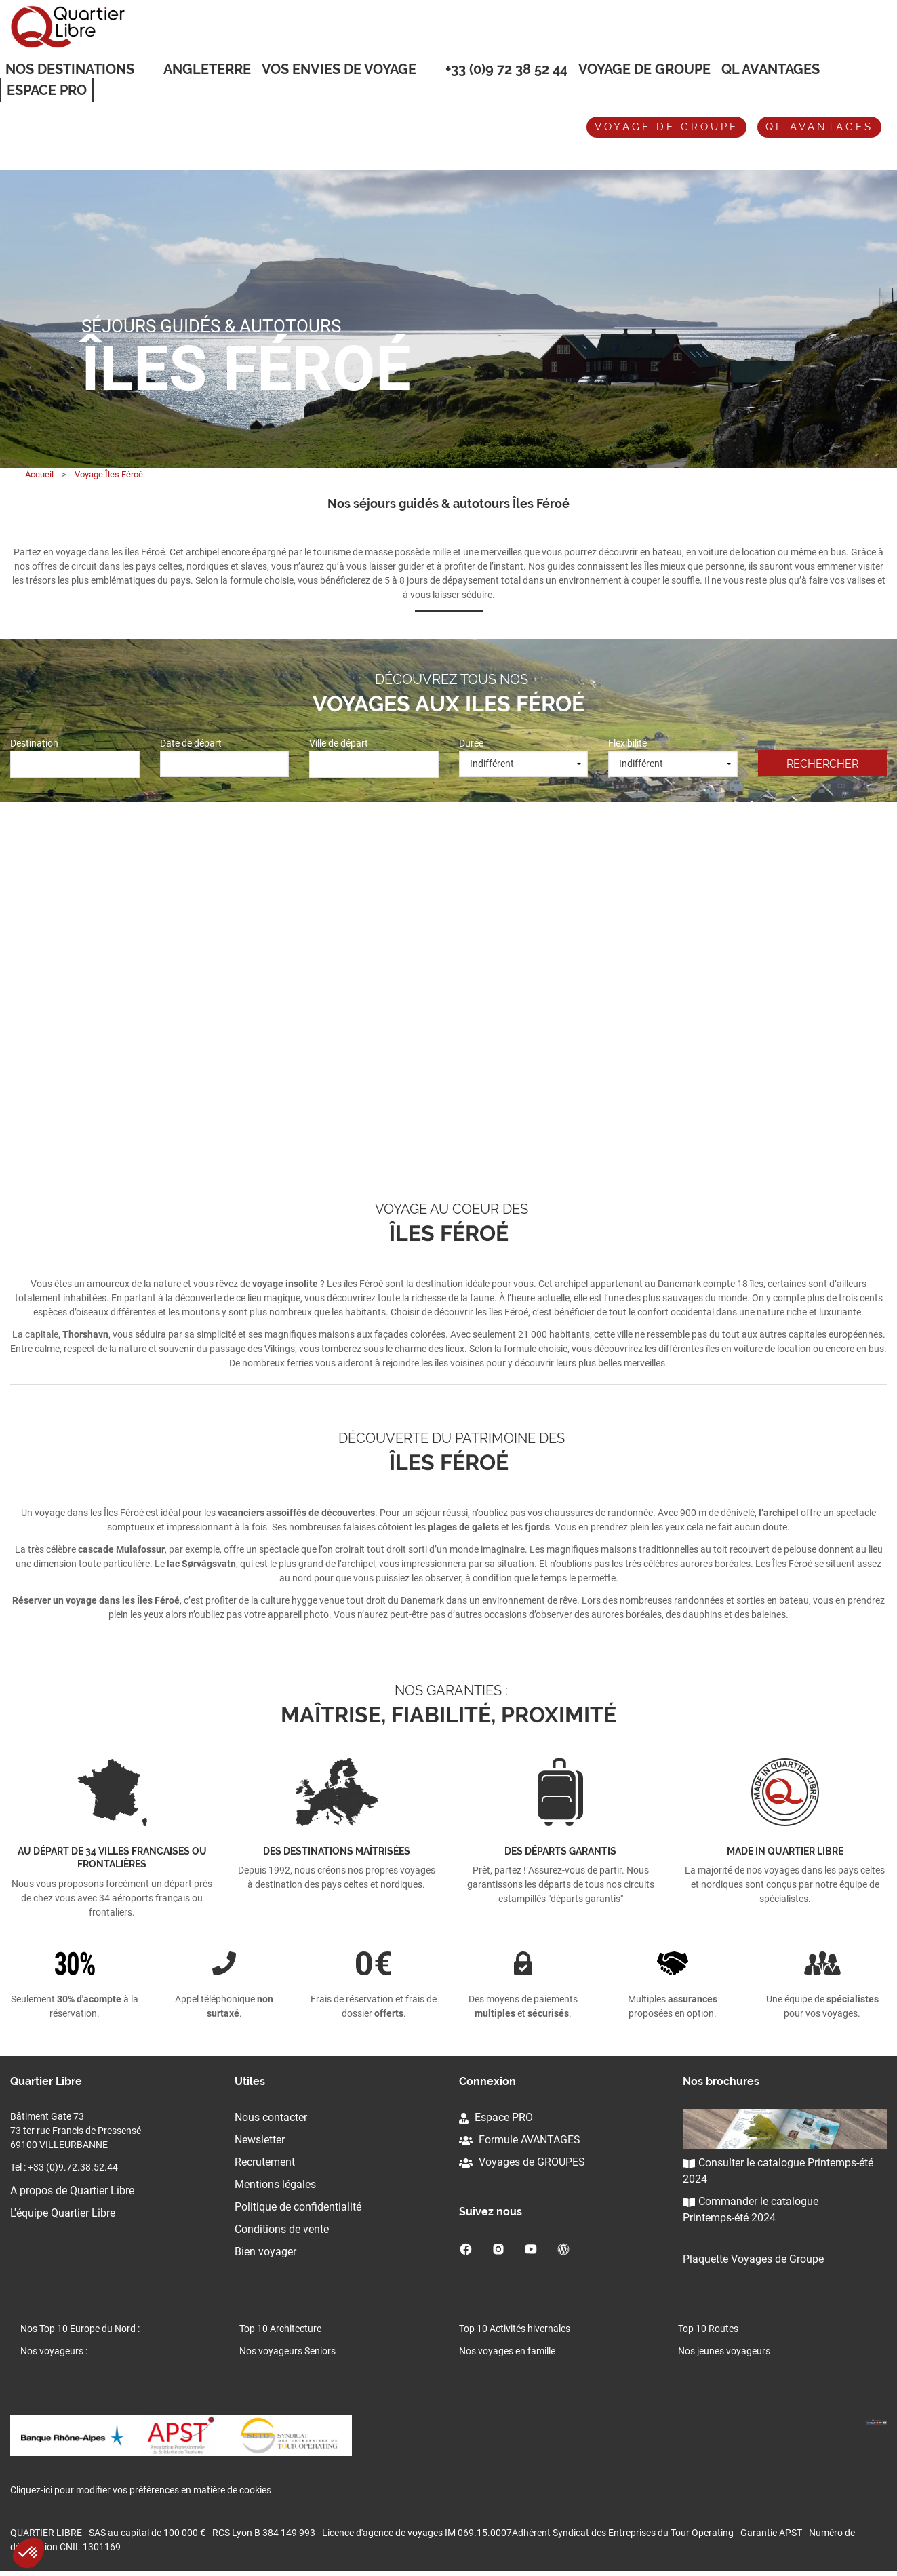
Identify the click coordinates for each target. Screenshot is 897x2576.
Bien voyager (265, 2251)
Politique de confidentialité (298, 2206)
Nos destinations (69, 69)
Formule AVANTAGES (519, 2139)
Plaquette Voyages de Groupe (753, 2259)
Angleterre (207, 69)
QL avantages (819, 127)
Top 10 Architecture (280, 2328)
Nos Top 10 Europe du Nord (78, 2328)
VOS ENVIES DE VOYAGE (339, 69)
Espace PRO (496, 2117)
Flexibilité (673, 757)
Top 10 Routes (708, 2328)
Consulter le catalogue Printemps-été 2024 (778, 2170)
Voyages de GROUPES (522, 2162)
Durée (524, 757)
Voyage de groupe (644, 69)
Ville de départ (374, 757)
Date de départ (225, 757)
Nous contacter (271, 2117)
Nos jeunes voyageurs (724, 2350)
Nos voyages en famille (507, 2350)
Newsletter (260, 2139)
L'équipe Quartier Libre (62, 2212)
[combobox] (75, 764)
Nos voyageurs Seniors (287, 2350)
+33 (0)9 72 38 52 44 (506, 69)
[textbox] (75, 762)
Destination (75, 757)
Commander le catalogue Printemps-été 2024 (750, 2209)
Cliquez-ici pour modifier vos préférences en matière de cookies (140, 2495)
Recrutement (265, 2162)
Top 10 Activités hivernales (514, 2328)
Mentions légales (275, 2184)
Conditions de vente (282, 2229)
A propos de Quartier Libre (72, 2190)
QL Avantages (770, 69)
